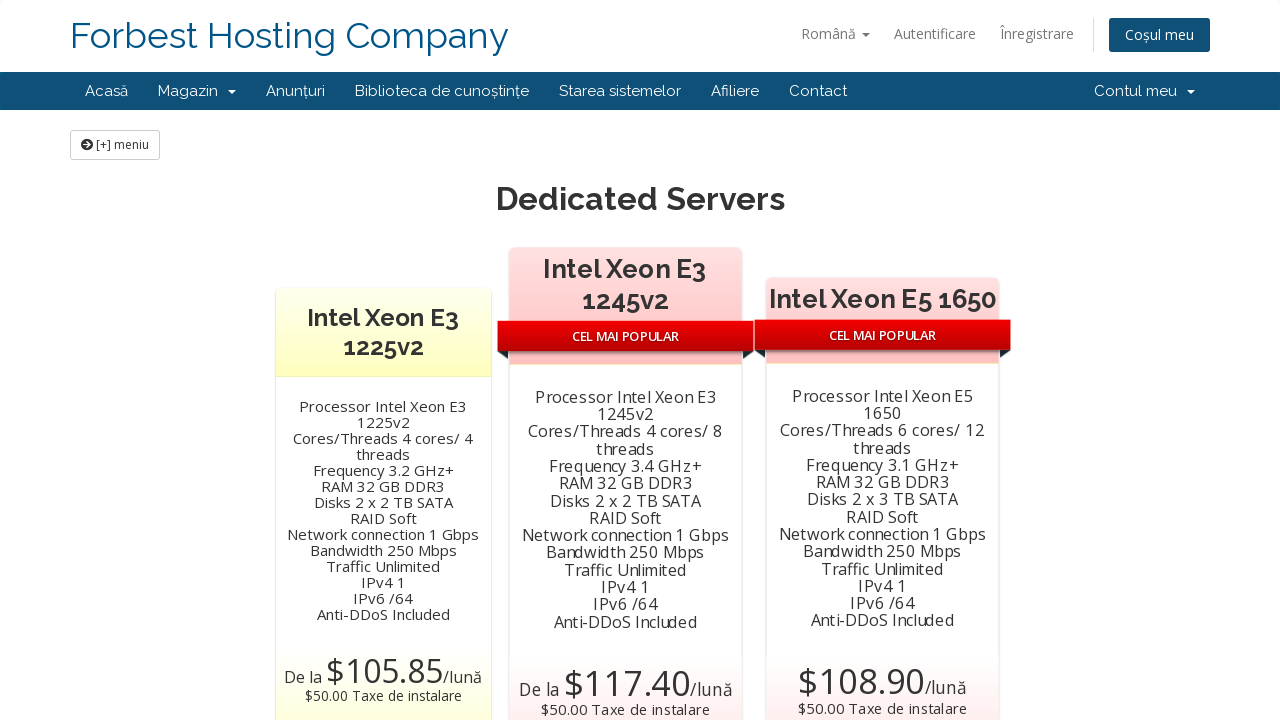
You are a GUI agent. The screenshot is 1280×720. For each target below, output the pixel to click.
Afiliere (735, 91)
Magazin (197, 91)
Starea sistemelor (620, 91)
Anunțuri (295, 91)
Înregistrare (1037, 33)
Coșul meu (1159, 34)
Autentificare (935, 33)
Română (835, 33)
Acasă (106, 91)
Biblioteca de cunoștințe (442, 91)
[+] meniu (115, 144)
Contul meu (1144, 91)
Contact (818, 91)
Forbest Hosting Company (289, 35)
